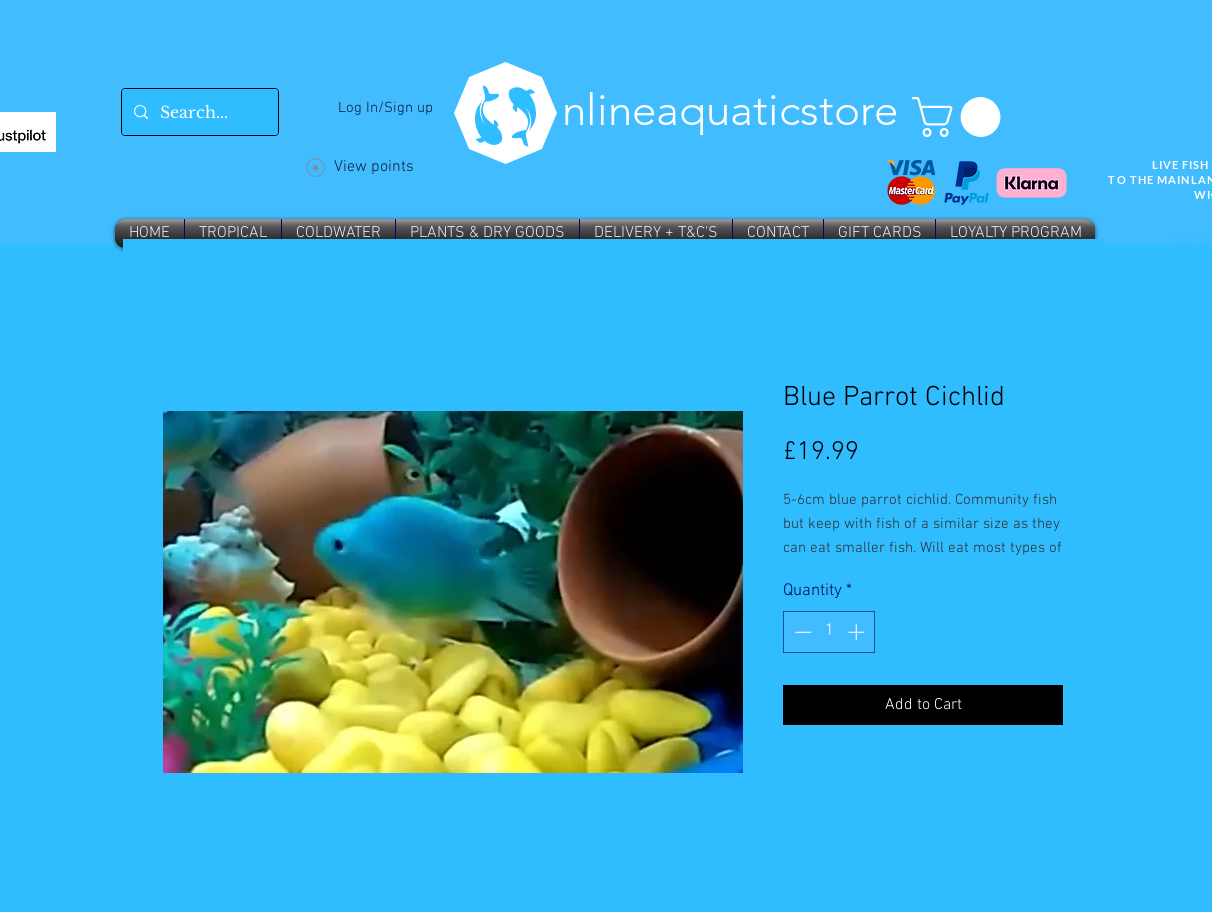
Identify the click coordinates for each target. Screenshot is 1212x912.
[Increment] (858, 632)
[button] (961, 117)
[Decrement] (801, 632)
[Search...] (198, 112)
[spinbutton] (829, 632)
